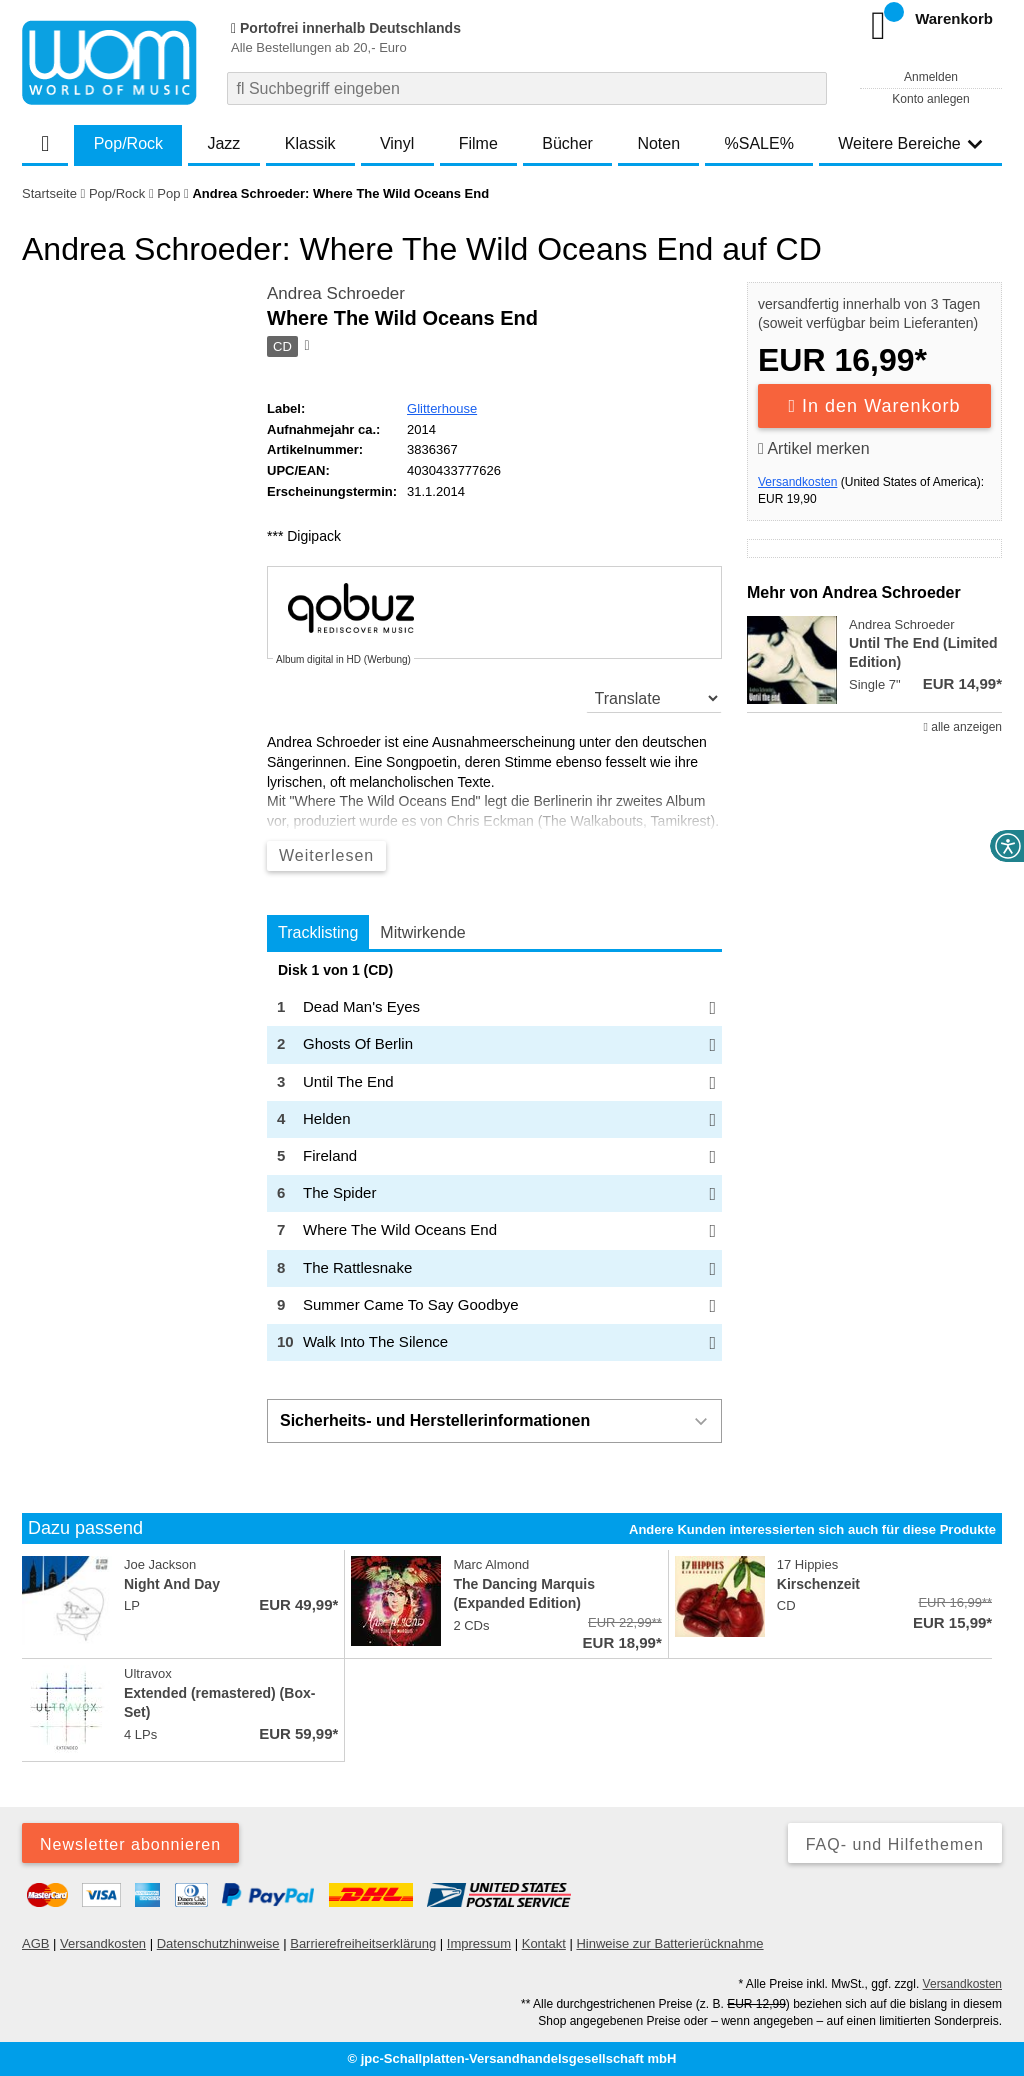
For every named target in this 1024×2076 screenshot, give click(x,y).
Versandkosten (797, 482)
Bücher (567, 143)
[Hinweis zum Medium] (305, 347)
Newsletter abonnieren (130, 1844)
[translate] (654, 698)
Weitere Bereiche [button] (910, 143)
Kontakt (544, 1943)
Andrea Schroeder (336, 293)
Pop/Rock (128, 143)
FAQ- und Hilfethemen (895, 1844)
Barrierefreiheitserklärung (363, 1943)
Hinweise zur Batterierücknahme (669, 1943)
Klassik (310, 143)
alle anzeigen (963, 727)
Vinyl (397, 143)
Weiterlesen (326, 855)
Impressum (479, 1943)
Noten (658, 143)
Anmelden (931, 77)
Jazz (223, 143)
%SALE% (759, 143)
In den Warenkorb (875, 406)
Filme (478, 143)
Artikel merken (814, 448)
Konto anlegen (930, 99)
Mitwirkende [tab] (422, 932)
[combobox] (527, 88)
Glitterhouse (442, 408)
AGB (35, 1943)
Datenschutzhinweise (218, 1943)
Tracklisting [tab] (318, 932)
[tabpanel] (494, 1162)
